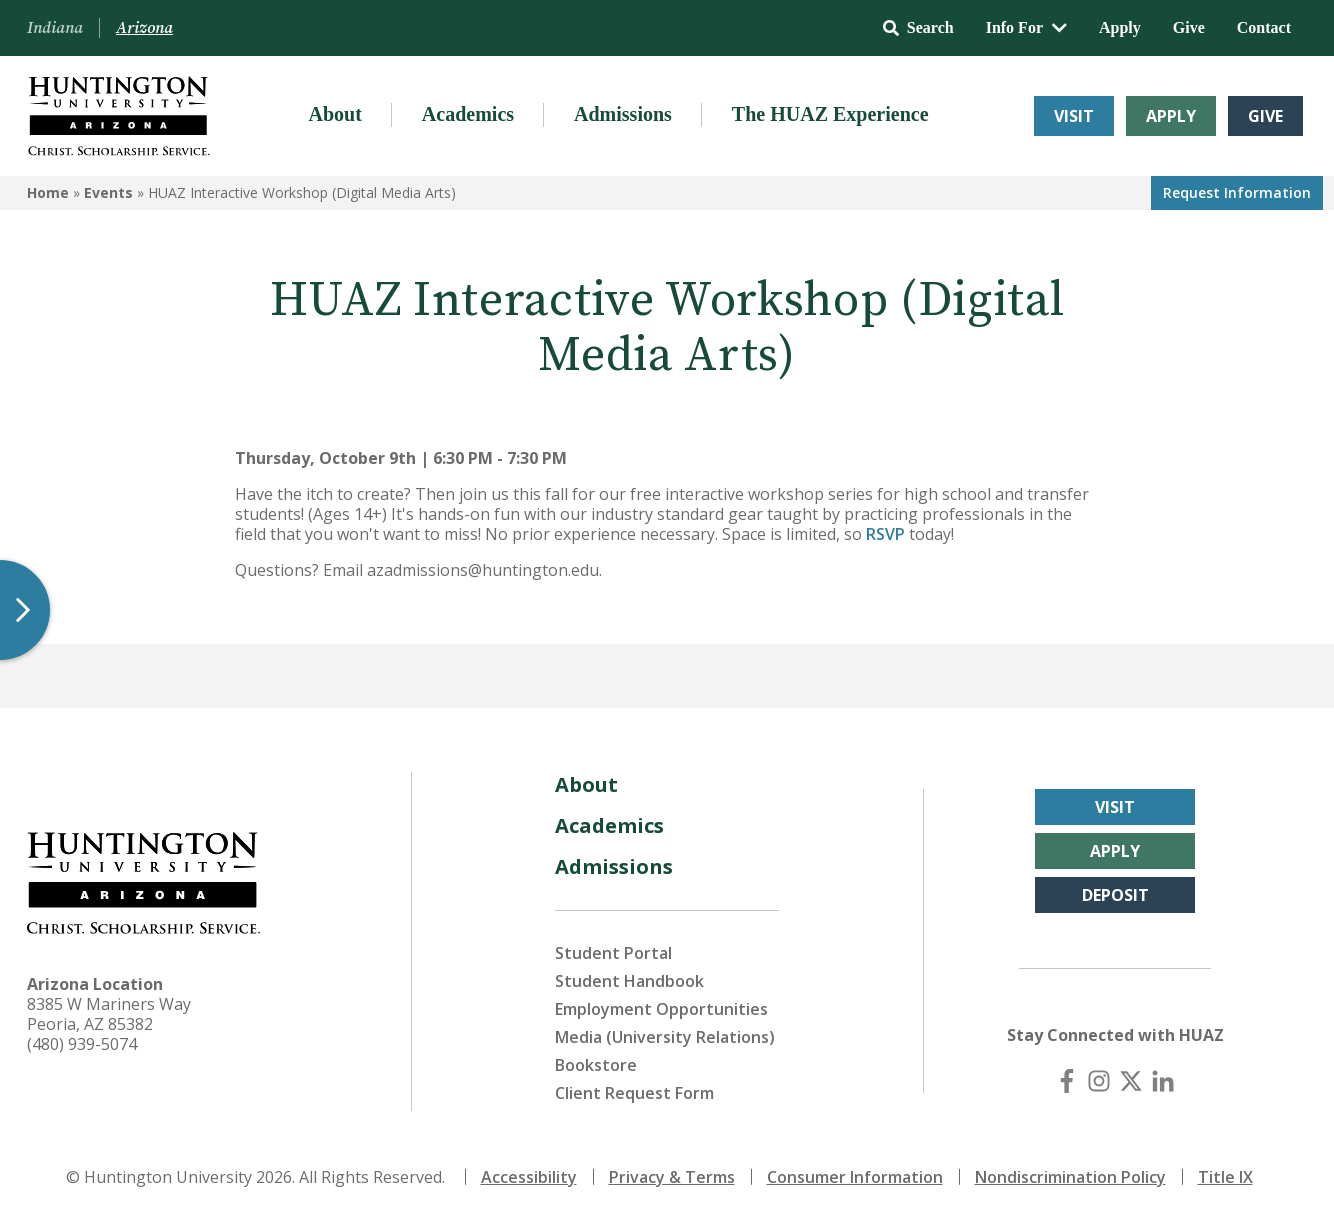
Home (48, 192)
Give (1189, 27)
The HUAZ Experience (830, 114)
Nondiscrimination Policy (1070, 1177)
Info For (1026, 27)
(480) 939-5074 (82, 1044)
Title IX (1225, 1177)
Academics (468, 114)
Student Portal (613, 953)
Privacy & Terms (672, 1177)
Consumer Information (855, 1177)
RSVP (885, 534)
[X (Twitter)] (1131, 1081)
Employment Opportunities (661, 1009)
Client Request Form (634, 1093)
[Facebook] (1067, 1081)
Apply (1120, 27)
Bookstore (596, 1065)
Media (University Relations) (665, 1037)
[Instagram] (1099, 1081)
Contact (1264, 27)
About (334, 114)
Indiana (55, 28)
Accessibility (529, 1177)
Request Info (1237, 192)
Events (108, 192)
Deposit (1115, 895)
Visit (1074, 116)
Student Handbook (629, 981)
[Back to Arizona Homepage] (119, 116)
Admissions (623, 114)
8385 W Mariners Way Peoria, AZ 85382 (109, 1014)
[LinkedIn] (1163, 1081)
